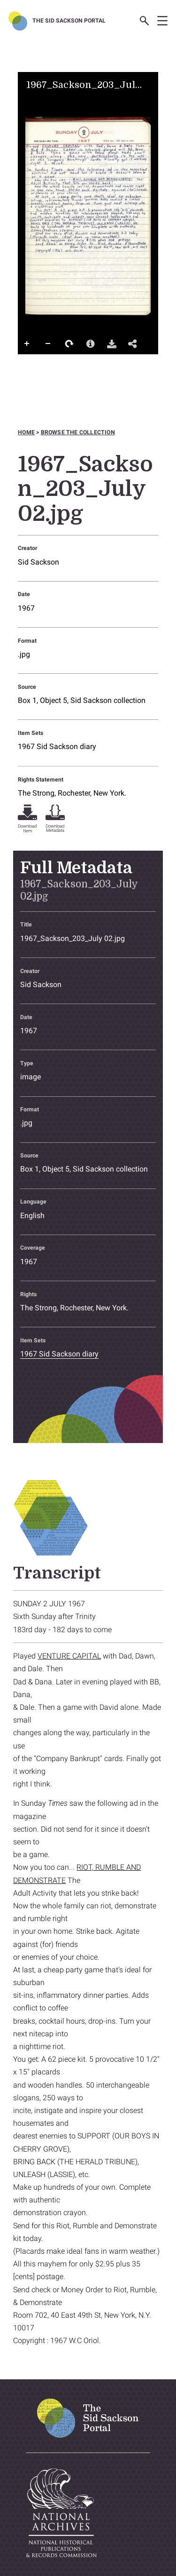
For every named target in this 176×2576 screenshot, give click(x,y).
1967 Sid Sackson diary (57, 746)
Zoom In (27, 344)
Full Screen (27, 362)
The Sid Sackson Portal (69, 20)
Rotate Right (69, 344)
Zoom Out (48, 344)
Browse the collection (78, 432)
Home (26, 432)
